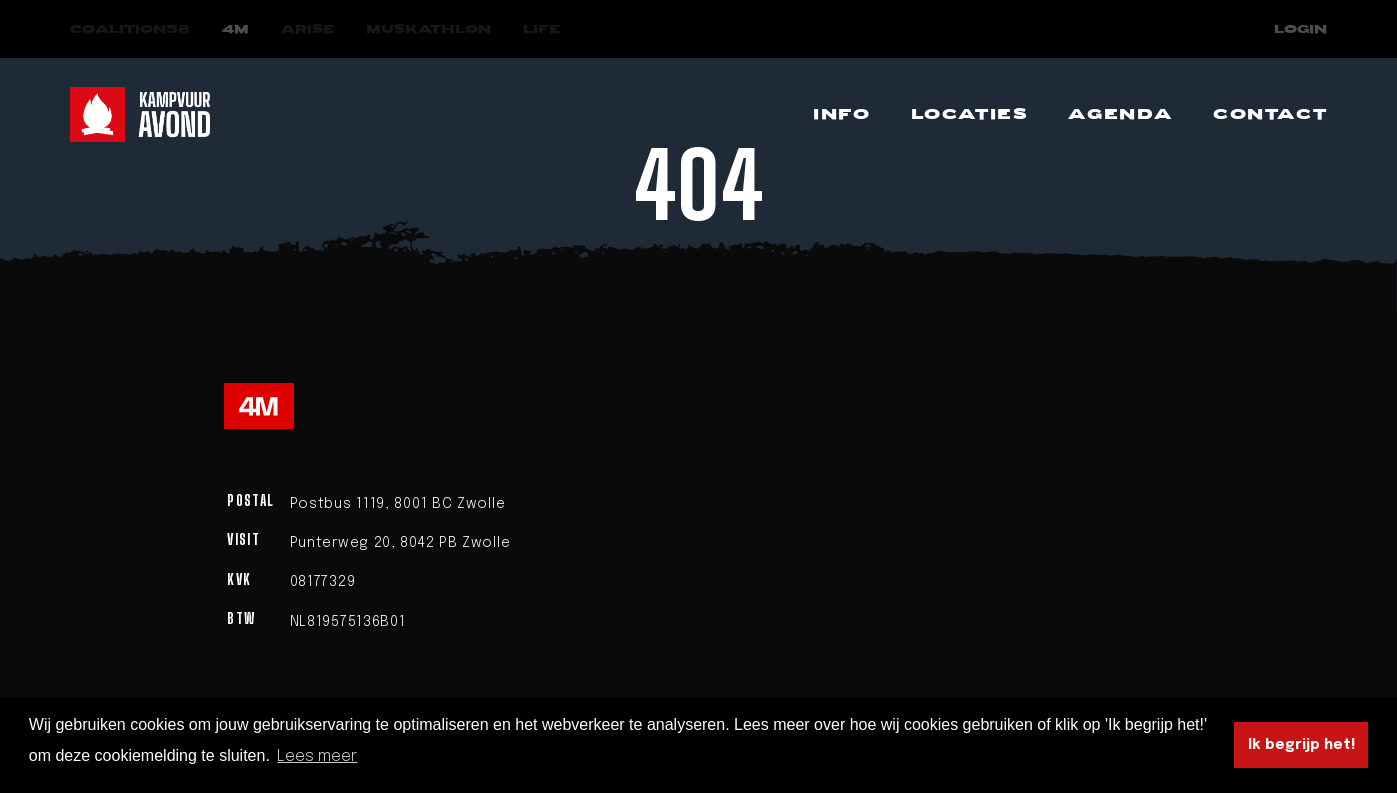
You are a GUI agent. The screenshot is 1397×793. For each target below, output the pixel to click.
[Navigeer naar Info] (841, 115)
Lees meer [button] (317, 756)
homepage (846, 296)
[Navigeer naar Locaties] (970, 115)
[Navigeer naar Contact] (1270, 115)
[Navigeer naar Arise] (307, 29)
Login (1300, 29)
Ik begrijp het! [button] (1301, 745)
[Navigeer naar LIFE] (541, 29)
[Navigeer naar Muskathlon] (428, 29)
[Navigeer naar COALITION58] (130, 29)
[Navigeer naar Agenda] (1120, 115)
